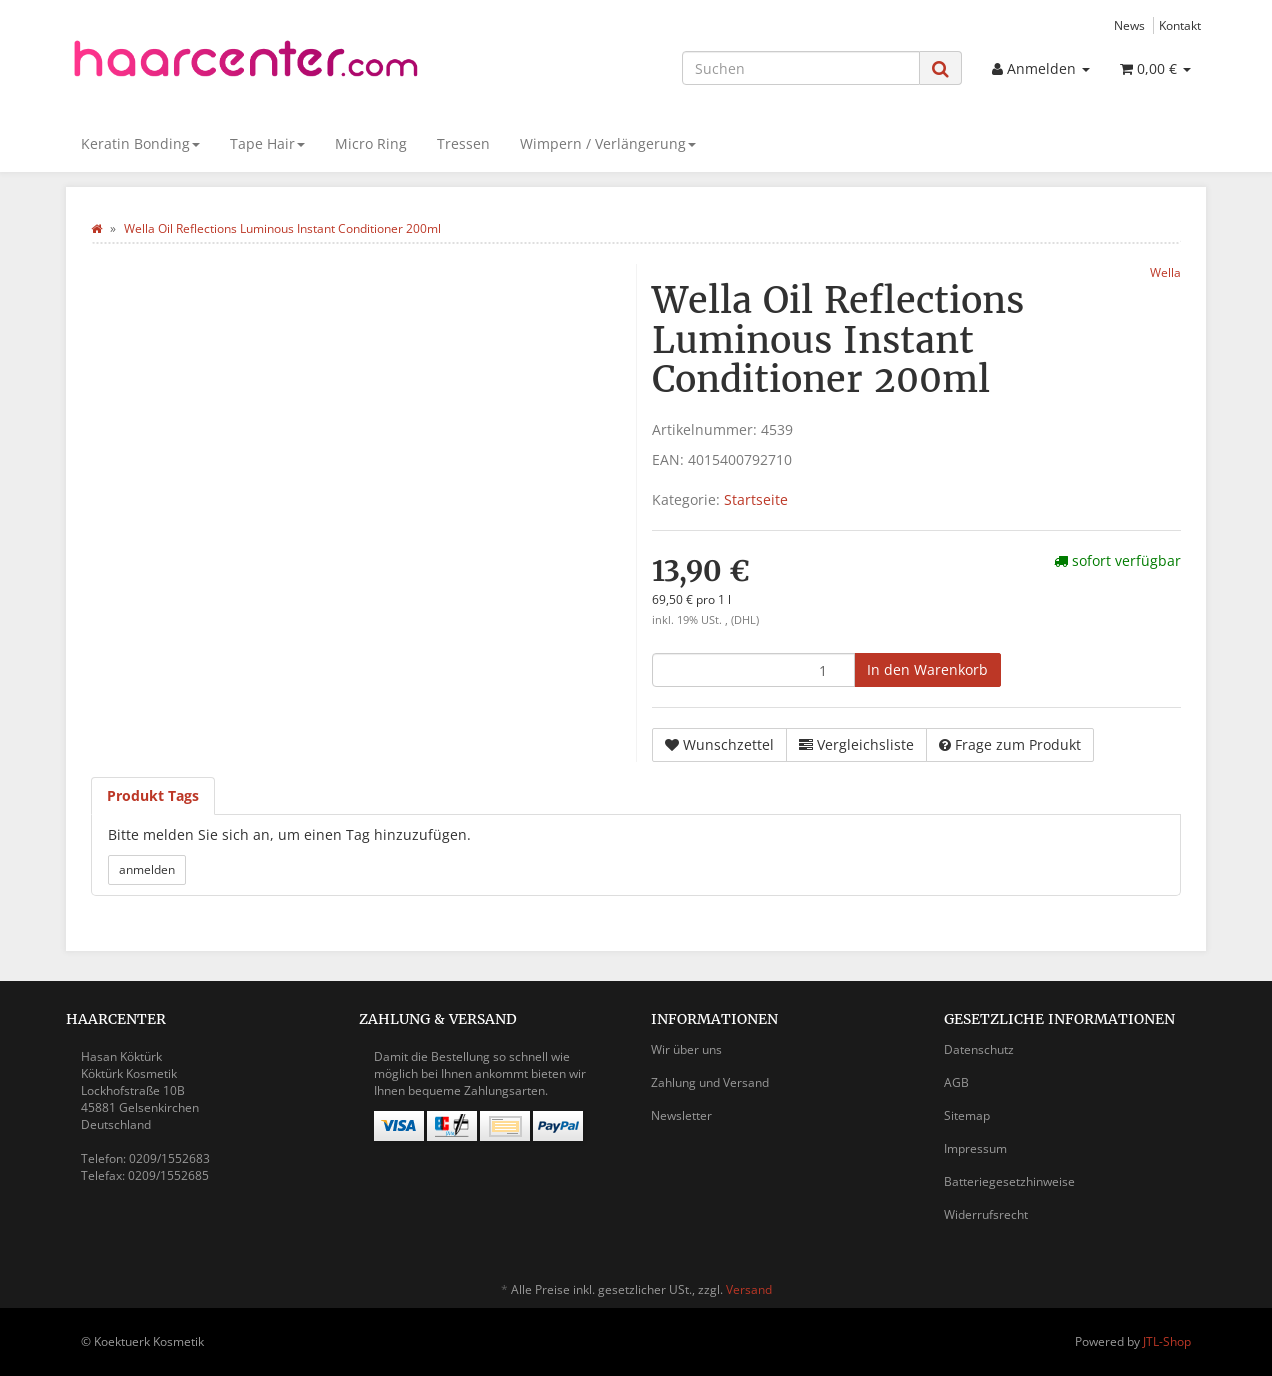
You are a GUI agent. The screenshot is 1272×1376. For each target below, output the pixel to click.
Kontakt (1180, 25)
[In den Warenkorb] (927, 670)
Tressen (463, 143)
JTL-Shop (1167, 1341)
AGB (956, 1082)
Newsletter (681, 1115)
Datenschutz (979, 1049)
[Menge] (753, 670)
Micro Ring (371, 143)
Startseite (756, 499)
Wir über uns (686, 1049)
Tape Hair (267, 143)
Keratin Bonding (140, 143)
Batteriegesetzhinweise (1009, 1181)
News (1129, 25)
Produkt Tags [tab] (153, 795)
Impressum (975, 1148)
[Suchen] (801, 68)
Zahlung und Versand (710, 1082)
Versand (749, 1289)
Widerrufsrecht (986, 1214)
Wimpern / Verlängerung (608, 143)
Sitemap (967, 1115)
